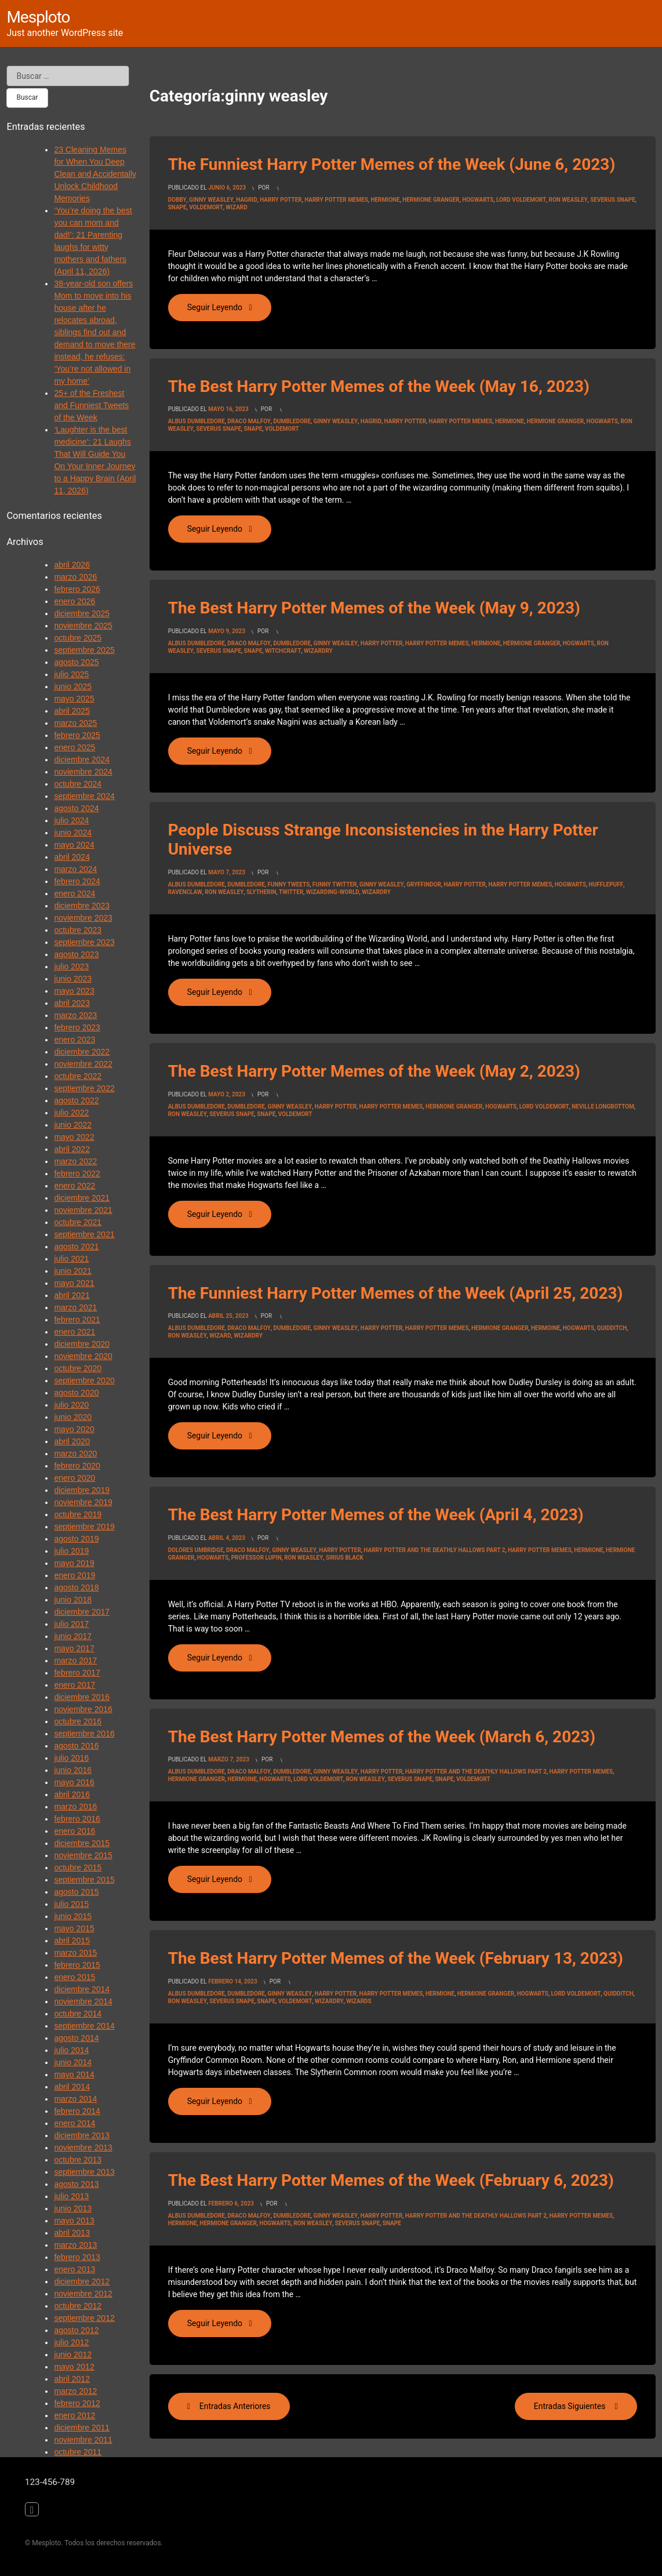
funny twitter (334, 884)
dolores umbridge (196, 1550)
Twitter (291, 892)
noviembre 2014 (83, 2001)
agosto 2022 (76, 1100)
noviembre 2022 (83, 1064)
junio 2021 (73, 1271)
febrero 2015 (77, 1965)
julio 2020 (71, 1404)
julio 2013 (71, 2196)
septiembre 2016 (84, 1733)
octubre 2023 (77, 930)
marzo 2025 (75, 723)
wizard (236, 207)
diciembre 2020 (82, 1344)
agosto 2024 (76, 808)
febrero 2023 (77, 1027)
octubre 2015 (77, 1867)
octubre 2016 (77, 1721)
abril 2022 (72, 1149)
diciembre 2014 (82, 1989)
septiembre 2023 (84, 942)
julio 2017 (71, 1624)
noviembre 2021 (83, 1210)
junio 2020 (73, 1417)
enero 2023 (74, 1039)
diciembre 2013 (82, 2135)
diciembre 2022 (82, 1051)
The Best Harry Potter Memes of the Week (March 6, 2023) (382, 1736)
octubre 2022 (77, 1076)
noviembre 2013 (83, 2147)
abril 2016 (72, 1794)
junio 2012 (73, 2354)
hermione (384, 200)
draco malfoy (249, 421)
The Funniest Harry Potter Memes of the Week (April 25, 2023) (395, 1293)
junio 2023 (73, 978)
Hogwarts (477, 200)
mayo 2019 (74, 1563)
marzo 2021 (75, 1307)
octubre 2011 (77, 2452)
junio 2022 (73, 1124)
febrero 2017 (77, 1672)
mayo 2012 (74, 2366)
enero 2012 (74, 2415)
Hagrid (246, 200)
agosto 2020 (76, 1392)
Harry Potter (281, 200)
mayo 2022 (74, 1137)
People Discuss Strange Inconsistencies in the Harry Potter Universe (383, 839)
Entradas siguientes (570, 2406)
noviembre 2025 (83, 625)
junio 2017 (73, 1636)
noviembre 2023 (83, 917)
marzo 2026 (75, 577)
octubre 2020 (77, 1368)
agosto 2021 (76, 1246)
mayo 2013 (74, 2220)
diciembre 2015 (82, 1843)
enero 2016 (74, 1831)
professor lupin (256, 1557)
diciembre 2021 (82, 1197)
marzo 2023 (75, 1015)
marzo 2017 (75, 1660)
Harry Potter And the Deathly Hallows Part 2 (434, 1550)
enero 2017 (74, 1685)
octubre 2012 (77, 2305)
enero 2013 (74, 2269)
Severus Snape (612, 200)
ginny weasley (211, 200)
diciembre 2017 (82, 1611)
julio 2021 (71, 1258)
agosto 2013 (76, 2184)
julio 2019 (71, 1551)
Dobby (177, 200)
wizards (359, 2001)
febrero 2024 (77, 881)
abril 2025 (72, 710)
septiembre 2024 (84, 796)
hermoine (545, 1328)
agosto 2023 (76, 954)
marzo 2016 (75, 1806)
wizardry (318, 651)
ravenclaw (185, 892)
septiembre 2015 (84, 1879)
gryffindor (423, 884)
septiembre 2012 (84, 2318)
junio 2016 (73, 1770)
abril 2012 (72, 2379)
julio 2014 (71, 2050)
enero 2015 (74, 1977)
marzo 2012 (75, 2391)
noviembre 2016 (83, 1709)
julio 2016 (71, 1758)
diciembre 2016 (82, 1697)
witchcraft (283, 651)
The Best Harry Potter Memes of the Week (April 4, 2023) (376, 1514)
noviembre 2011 (83, 2439)
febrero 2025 (77, 735)
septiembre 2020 (84, 1380)
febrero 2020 (77, 1465)
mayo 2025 (74, 698)
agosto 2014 (76, 2038)
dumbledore (292, 421)
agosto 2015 (76, 1891)
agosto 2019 (76, 1538)
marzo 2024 (75, 869)
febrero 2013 (77, 2257)
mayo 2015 (74, 1928)
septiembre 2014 (84, 2025)
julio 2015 (71, 1904)
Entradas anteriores (235, 2406)
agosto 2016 (76, 1745)
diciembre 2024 (82, 759)
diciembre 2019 (82, 1490)
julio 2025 (71, 674)
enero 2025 (74, 747)
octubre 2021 (77, 1222)
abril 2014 (72, 2086)
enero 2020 (74, 1478)
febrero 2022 (77, 1173)
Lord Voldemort (521, 200)
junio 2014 (73, 2062)
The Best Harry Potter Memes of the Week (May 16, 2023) (379, 386)
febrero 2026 (77, 589)
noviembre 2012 (83, 2293)
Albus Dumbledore (196, 421)
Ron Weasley (568, 200)
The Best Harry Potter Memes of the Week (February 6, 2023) (391, 2180)
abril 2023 (72, 1003)
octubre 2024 (77, 784)
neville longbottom (603, 1106)
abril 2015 (72, 1940)
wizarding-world (332, 892)
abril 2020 (72, 1441)
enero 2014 (74, 2123)
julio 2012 (71, 2342)
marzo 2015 (75, 1952)
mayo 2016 (74, 1782)
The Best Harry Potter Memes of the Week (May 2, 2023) (374, 1071)
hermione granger (431, 200)
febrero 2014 (77, 2111)
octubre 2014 (77, 2013)
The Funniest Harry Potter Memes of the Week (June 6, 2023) (392, 164)
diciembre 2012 (82, 2281)
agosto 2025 (76, 662)
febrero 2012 (77, 2403)
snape (177, 207)
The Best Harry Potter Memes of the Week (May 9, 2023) (374, 607)
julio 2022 (71, 1112)
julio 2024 (71, 820)
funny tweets (288, 884)
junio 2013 (73, 2208)
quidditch (612, 1328)
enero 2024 (74, 893)
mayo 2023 (74, 990)
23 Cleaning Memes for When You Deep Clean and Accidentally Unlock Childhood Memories (95, 174)
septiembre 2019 (84, 1526)
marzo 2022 (75, 1161)
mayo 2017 (74, 1648)
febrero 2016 (77, 1818)
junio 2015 (73, 1916)
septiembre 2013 (84, 2172)
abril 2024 (72, 857)
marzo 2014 (75, 2098)
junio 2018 (73, 1599)
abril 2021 (72, 1295)
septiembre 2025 (84, 650)
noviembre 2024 (83, 771)
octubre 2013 (77, 2159)
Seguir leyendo (229, 306)
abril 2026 (72, 564)
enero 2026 (74, 601)
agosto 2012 (76, 2330)
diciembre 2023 (82, 905)
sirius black (344, 1557)
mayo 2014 (74, 2074)
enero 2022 (74, 1185)
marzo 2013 (75, 2245)
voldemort (206, 207)
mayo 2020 (74, 1429)
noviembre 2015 (83, 1855)
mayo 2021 (74, 1283)
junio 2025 (73, 686)
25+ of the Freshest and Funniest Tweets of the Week (91, 405)
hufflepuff (606, 884)
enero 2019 (74, 1575)
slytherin (261, 892)
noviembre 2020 (83, 1356)
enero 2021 (74, 1331)
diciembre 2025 (82, 613)
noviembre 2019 (83, 1502)
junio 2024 (73, 832)
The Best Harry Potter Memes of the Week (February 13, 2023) (395, 1958)
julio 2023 (71, 966)
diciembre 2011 (82, 2427)
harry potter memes (336, 200)
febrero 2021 (77, 1319)
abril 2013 (72, 2232)
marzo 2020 (75, 1453)
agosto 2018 (76, 1587)
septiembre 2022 (84, 1088)
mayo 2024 (74, 844)
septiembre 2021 (84, 1234)
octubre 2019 (77, 1514)
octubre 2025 (77, 637)
